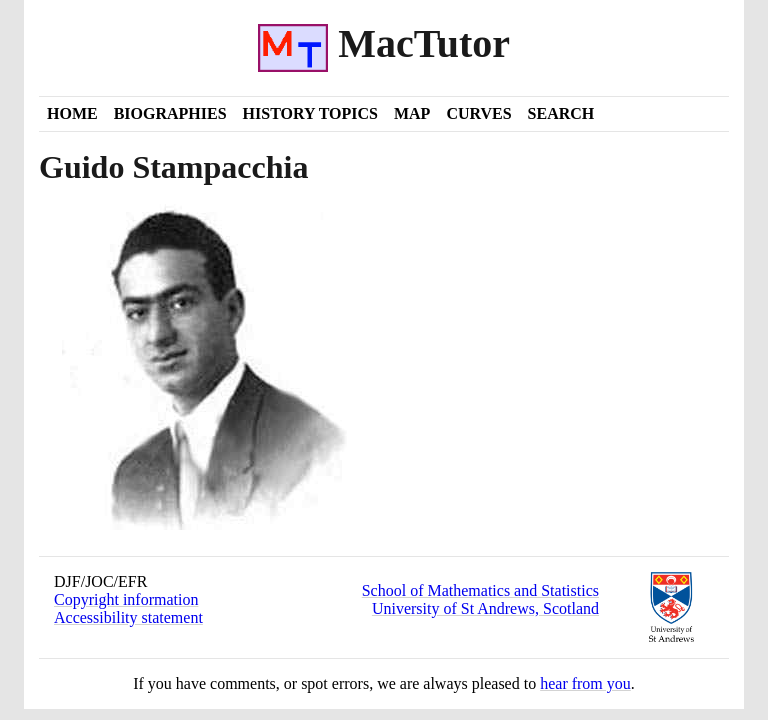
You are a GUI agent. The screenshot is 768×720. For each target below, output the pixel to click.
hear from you (585, 683)
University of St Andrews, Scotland (485, 608)
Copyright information (126, 599)
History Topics (310, 113)
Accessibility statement (128, 617)
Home (72, 113)
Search (561, 113)
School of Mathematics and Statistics (480, 590)
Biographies (170, 113)
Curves (478, 113)
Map (412, 113)
